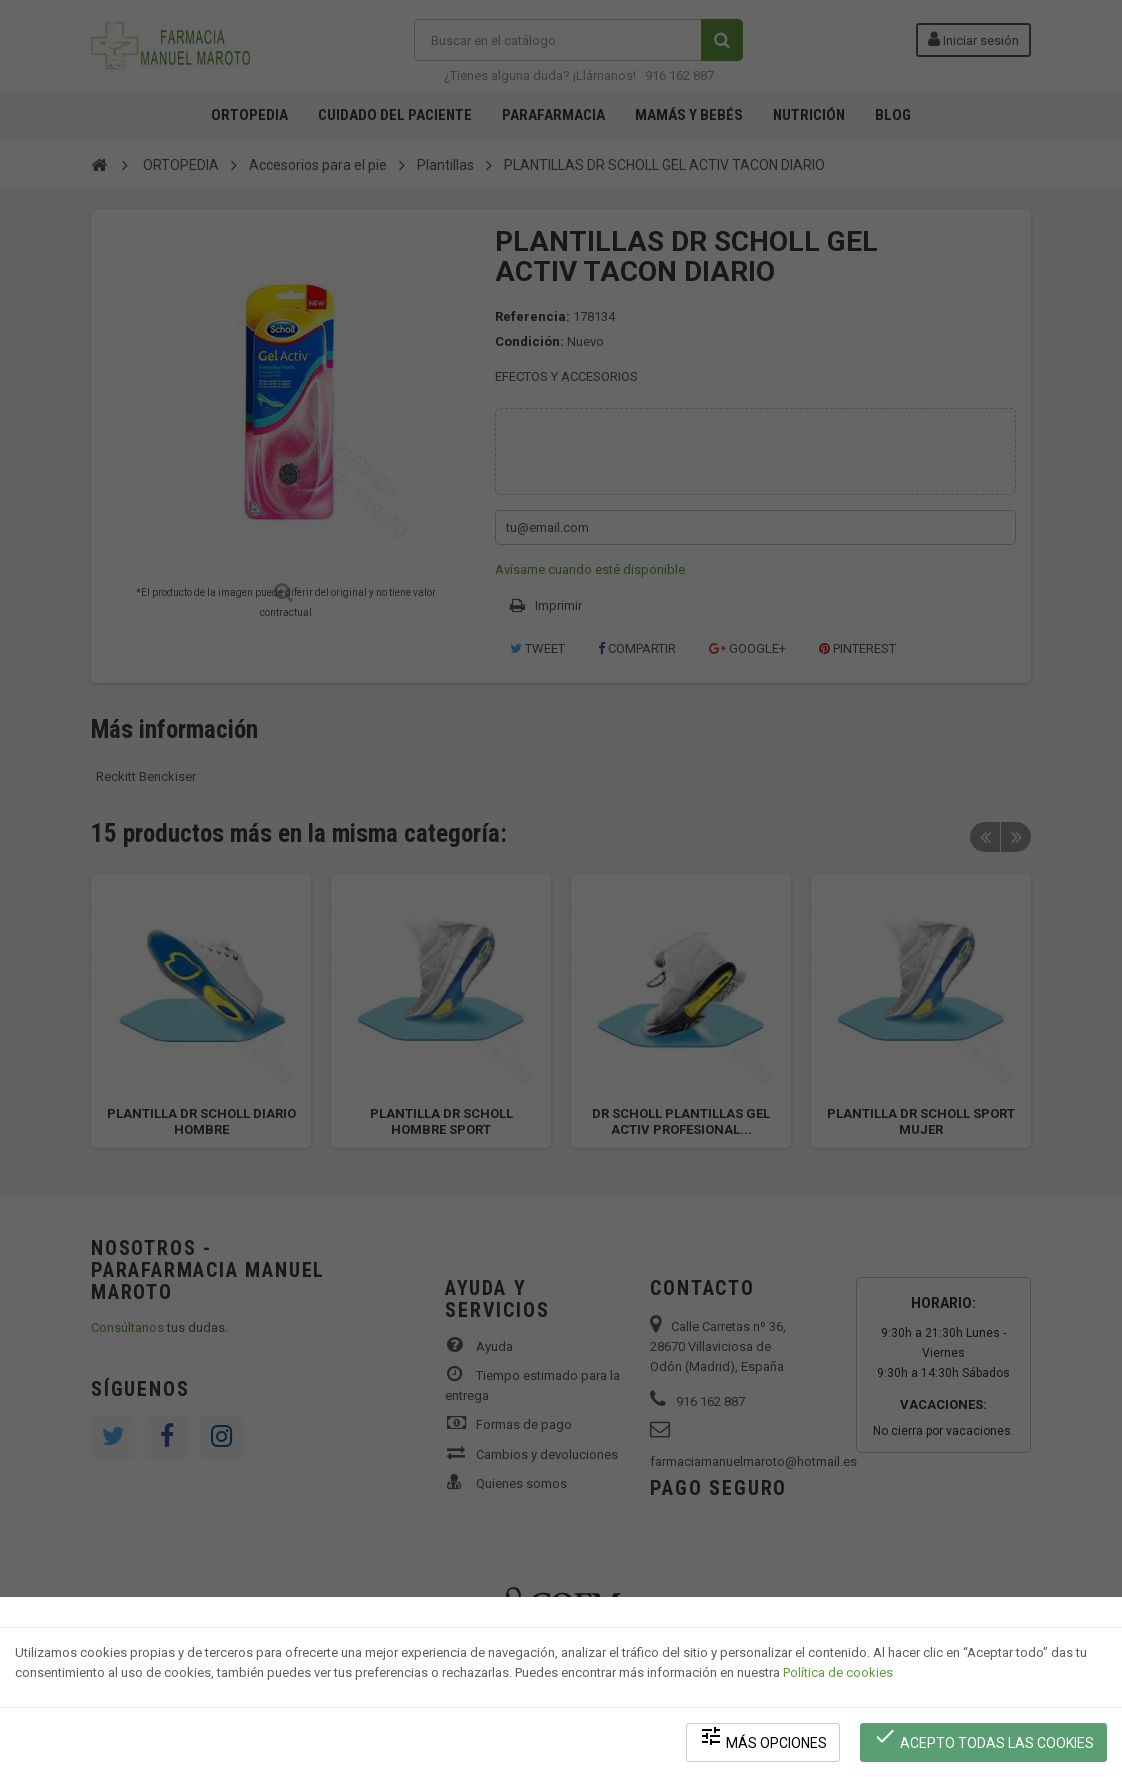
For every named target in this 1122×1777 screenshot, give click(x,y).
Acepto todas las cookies (983, 1737)
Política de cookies (838, 1672)
